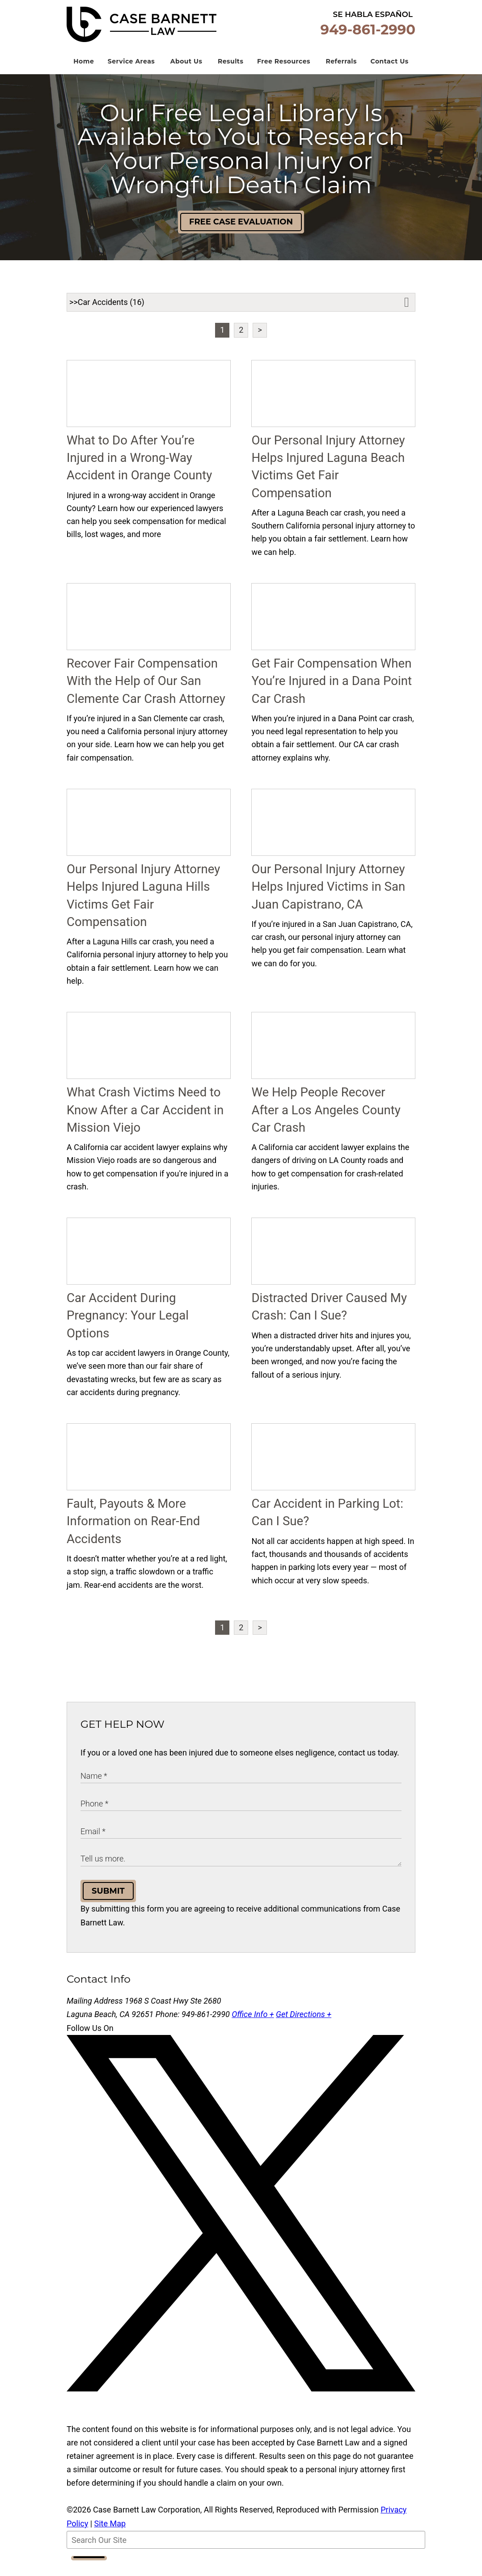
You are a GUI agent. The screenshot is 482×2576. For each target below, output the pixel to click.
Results (230, 75)
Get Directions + (303, 2028)
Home (83, 75)
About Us (186, 75)
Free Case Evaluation (241, 236)
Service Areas (131, 75)
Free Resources (283, 75)
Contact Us (390, 75)
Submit (108, 1905)
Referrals (341, 75)
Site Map (110, 2537)
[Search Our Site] (246, 2554)
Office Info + (253, 2028)
